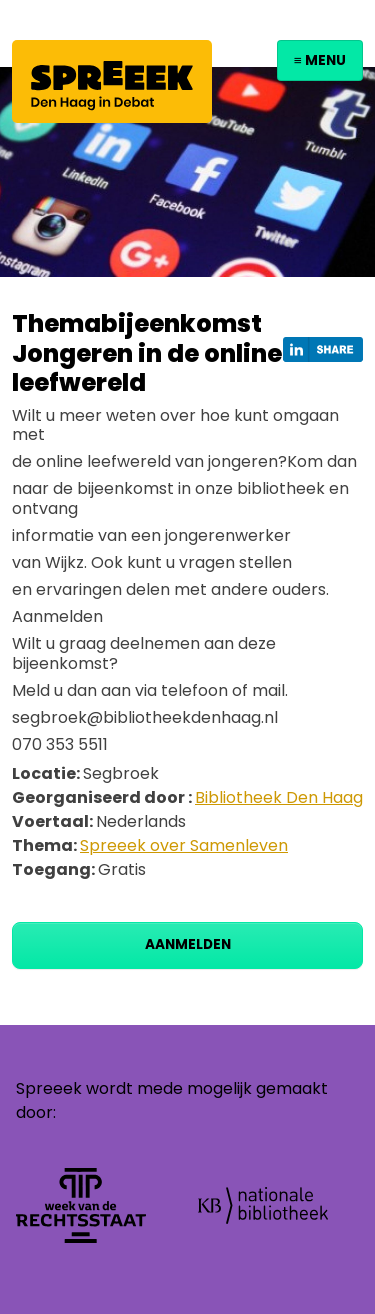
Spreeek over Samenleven (184, 845)
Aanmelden (188, 944)
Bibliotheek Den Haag (279, 797)
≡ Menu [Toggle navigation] (320, 60)
